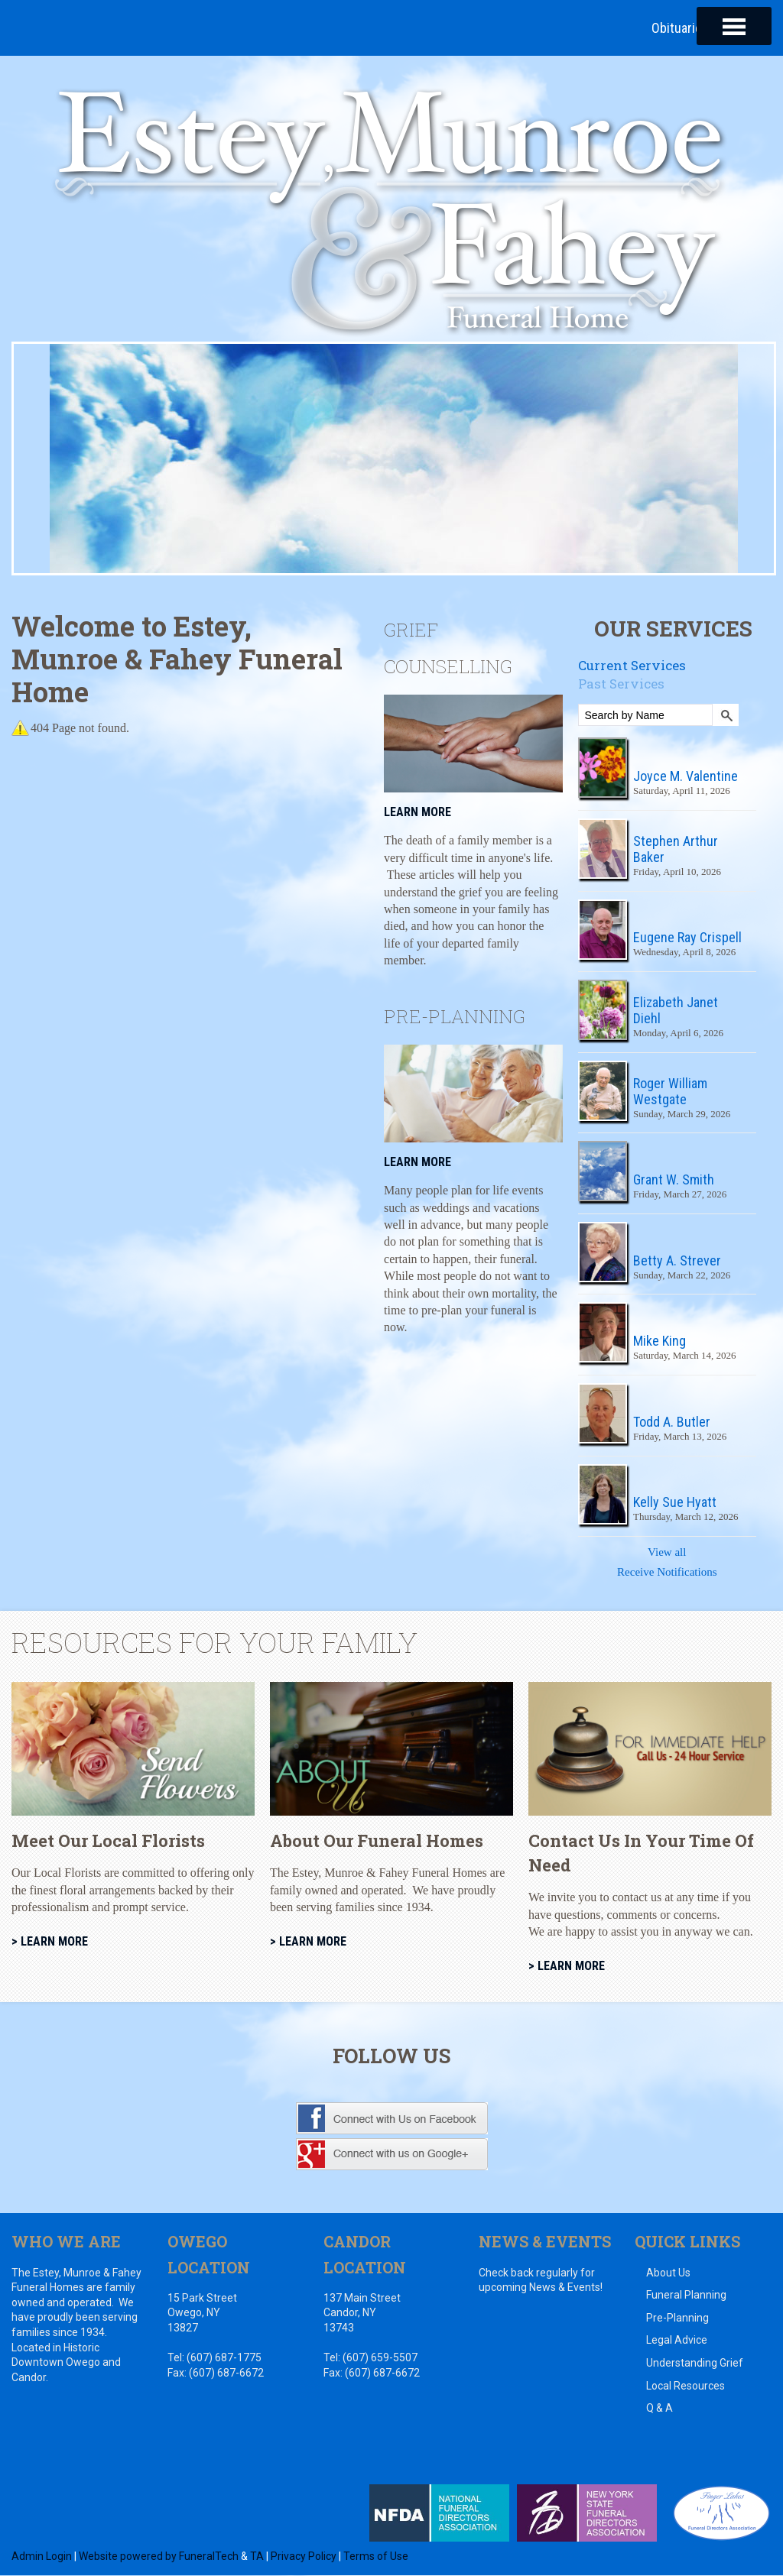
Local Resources (685, 2386)
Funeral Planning (686, 2295)
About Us (668, 2273)
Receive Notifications (666, 1573)
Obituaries (680, 28)
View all (667, 1553)
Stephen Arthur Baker (675, 849)
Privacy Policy (303, 2556)
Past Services (621, 683)
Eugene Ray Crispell (687, 938)
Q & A (659, 2409)
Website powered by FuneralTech (159, 2556)
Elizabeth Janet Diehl (675, 1011)
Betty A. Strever (677, 1260)
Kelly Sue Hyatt (674, 1503)
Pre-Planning (677, 2318)
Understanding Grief (694, 2363)
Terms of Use (375, 2556)
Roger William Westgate (670, 1091)
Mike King (659, 1341)
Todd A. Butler (671, 1422)
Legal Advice (676, 2341)
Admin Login (41, 2556)
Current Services (632, 665)
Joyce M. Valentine (685, 777)
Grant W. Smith (673, 1180)
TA (257, 2556)
